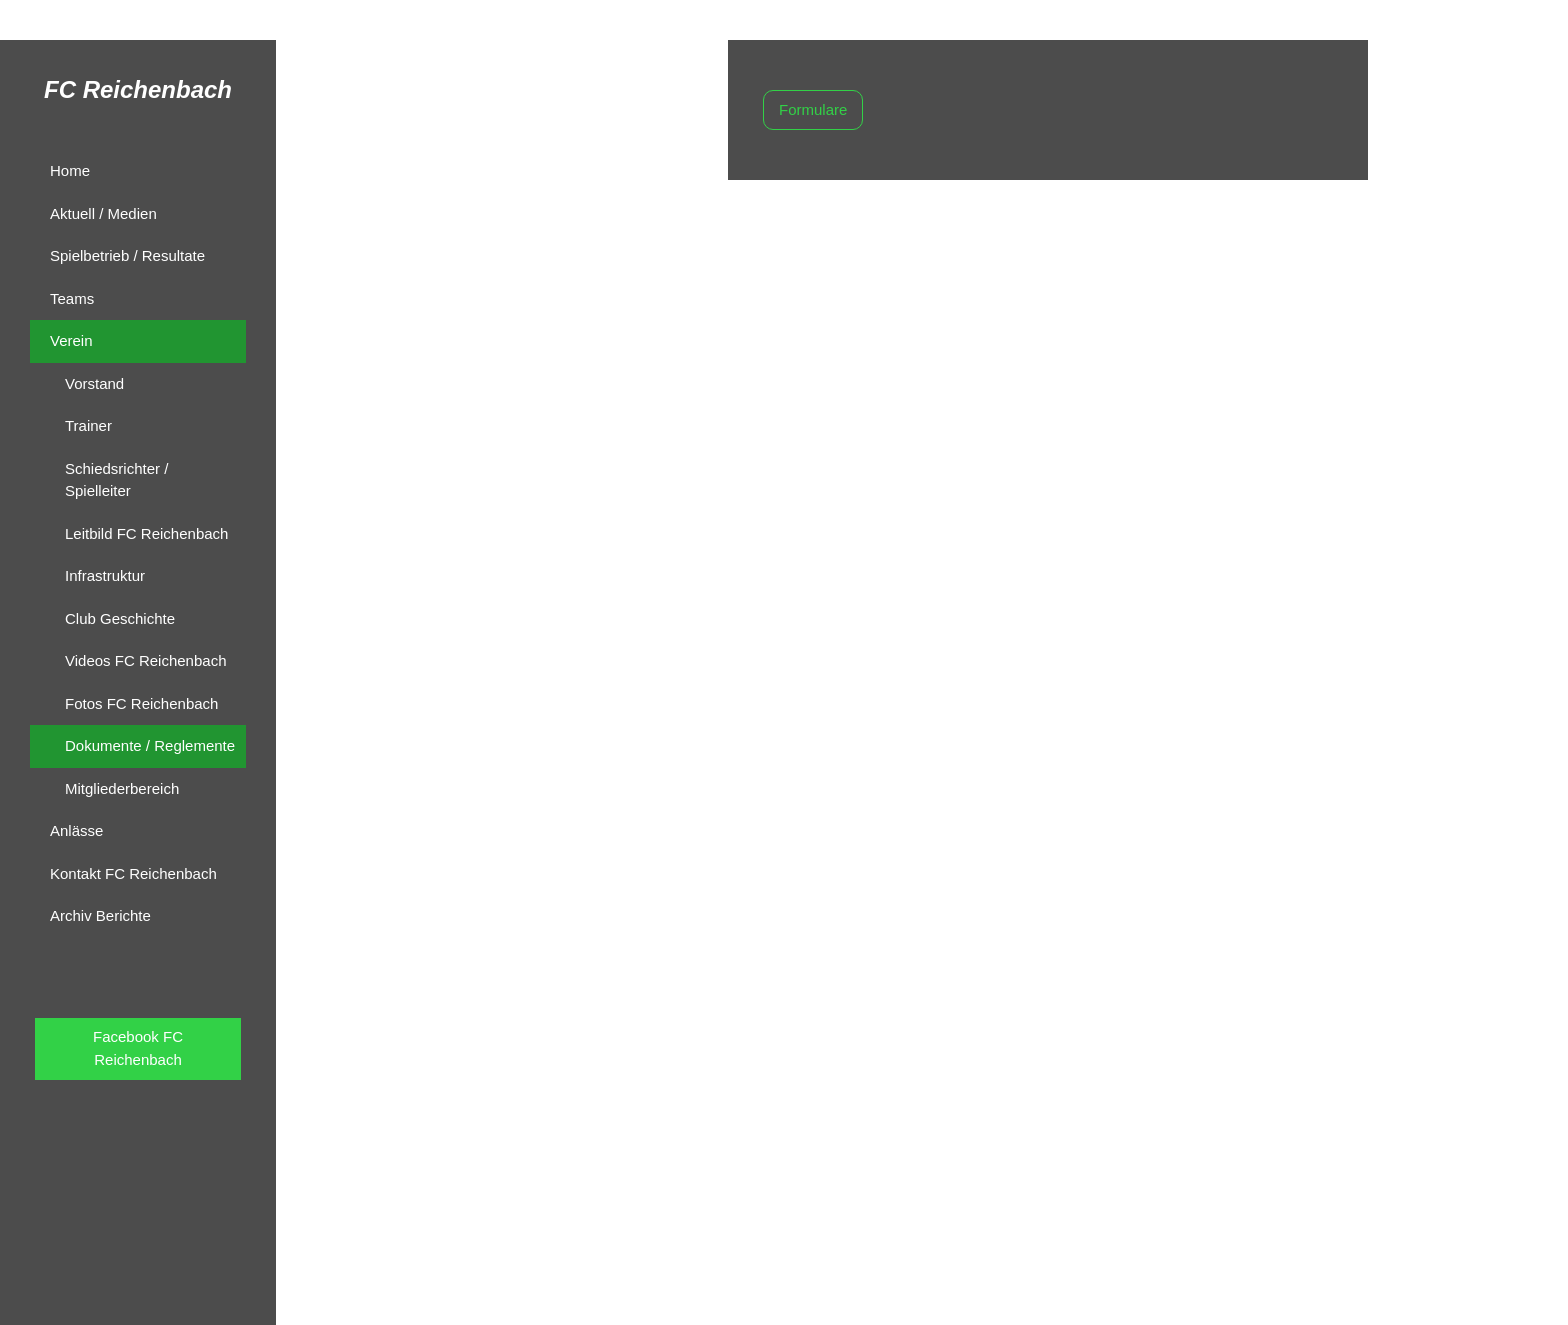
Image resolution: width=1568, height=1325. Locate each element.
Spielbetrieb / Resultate (127, 255)
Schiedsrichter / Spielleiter (116, 480)
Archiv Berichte (100, 915)
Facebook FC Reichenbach (138, 1048)
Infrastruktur (105, 575)
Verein (71, 340)
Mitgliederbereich (122, 788)
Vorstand (94, 383)
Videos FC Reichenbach (145, 660)
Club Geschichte (120, 618)
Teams (72, 298)
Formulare (813, 109)
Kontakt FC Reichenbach (133, 873)
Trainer (88, 425)
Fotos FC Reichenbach (141, 703)
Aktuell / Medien (103, 213)
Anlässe (76, 830)
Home (70, 170)
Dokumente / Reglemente (150, 745)
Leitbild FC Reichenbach (146, 533)
